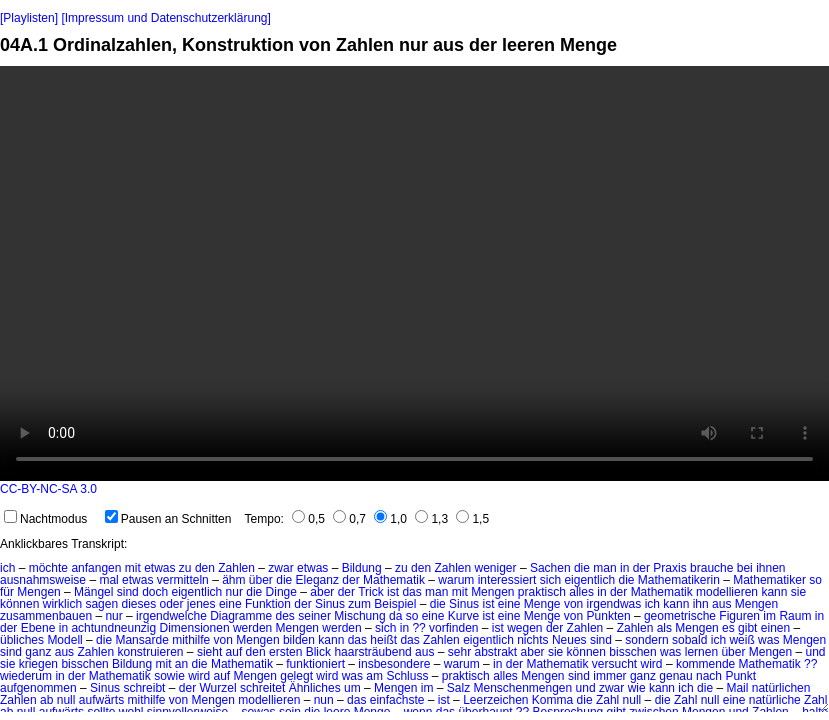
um (352, 688)
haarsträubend (372, 652)
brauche (711, 568)
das (411, 592)
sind (128, 592)
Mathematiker (769, 580)
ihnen (770, 568)
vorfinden (453, 628)
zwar (280, 568)
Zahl (607, 700)
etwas (159, 568)
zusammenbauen (46, 616)
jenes (201, 604)
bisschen (632, 652)
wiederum (26, 676)
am (374, 676)
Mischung (359, 616)
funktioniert (315, 664)
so (815, 580)
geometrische (680, 616)
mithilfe (191, 640)
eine (230, 604)
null (66, 700)
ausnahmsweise (43, 580)
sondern (646, 640)
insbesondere (394, 664)
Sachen (550, 568)
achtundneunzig (113, 628)
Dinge (281, 592)
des (285, 616)
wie (637, 688)
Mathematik (394, 580)
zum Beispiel (382, 604)
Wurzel (218, 688)
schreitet (262, 688)
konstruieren (150, 652)
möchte (48, 568)
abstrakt (496, 652)
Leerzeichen (495, 700)
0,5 (308, 519)
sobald (689, 640)
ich (7, 568)
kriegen (38, 664)
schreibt (144, 688)
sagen (101, 604)
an (181, 664)
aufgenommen (38, 688)
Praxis (669, 568)
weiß (741, 640)
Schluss (407, 676)
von (573, 604)
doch (155, 592)
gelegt (296, 676)
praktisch (542, 592)
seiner (314, 616)
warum (456, 580)
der (641, 568)
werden (252, 628)
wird (652, 664)
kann (774, 592)
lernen (701, 652)
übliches (22, 640)
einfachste (397, 700)
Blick (318, 652)
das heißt (372, 640)
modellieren (727, 592)
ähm (233, 580)
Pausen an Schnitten (168, 519)
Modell (64, 640)
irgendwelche (171, 616)
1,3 (431, 519)
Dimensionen (195, 628)
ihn (701, 604)
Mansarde (141, 640)
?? (418, 628)
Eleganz (317, 580)
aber (322, 592)
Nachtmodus (45, 519)
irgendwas (614, 604)
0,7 (349, 519)
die (582, 568)
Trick (371, 592)
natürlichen (781, 688)
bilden (299, 640)
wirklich (62, 604)
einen (775, 628)
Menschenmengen (522, 688)
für (7, 592)
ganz (38, 652)
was (768, 640)
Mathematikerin (679, 580)
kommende (705, 664)
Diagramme (241, 616)
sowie (169, 676)
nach (709, 676)
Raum (795, 616)
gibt (747, 628)
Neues (569, 640)
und (816, 652)
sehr (459, 652)
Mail (737, 688)
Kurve (463, 616)
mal (108, 580)
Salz (458, 688)
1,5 (472, 519)
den (205, 568)
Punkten (609, 616)
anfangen (96, 568)
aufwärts (101, 700)
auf (234, 652)
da (395, 616)
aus (721, 604)
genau (675, 676)
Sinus (330, 604)
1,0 (390, 519)
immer (609, 676)
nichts (532, 640)
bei (745, 568)
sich (550, 580)
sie (798, 592)
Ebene (38, 628)
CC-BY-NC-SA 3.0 (48, 489)
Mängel (93, 592)
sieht (209, 652)
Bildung (362, 568)
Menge (542, 604)
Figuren (739, 616)
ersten (285, 652)
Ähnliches (315, 688)
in (624, 568)
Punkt (740, 676)
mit (133, 568)
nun (324, 700)
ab (46, 700)
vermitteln (183, 580)
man (604, 568)
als (664, 628)
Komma (552, 700)
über (261, 580)
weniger (496, 568)
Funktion (268, 604)
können (19, 604)
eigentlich (589, 580)
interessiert (507, 580)
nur (234, 592)
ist (393, 592)
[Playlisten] (29, 18)
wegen (524, 628)
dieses (138, 604)
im (769, 616)
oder (171, 604)
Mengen (38, 592)
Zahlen (236, 568)
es (728, 628)
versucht (614, 664)
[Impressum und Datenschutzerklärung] (165, 18)
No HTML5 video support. (414, 273)
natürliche (775, 700)
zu (185, 568)
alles (581, 592)
